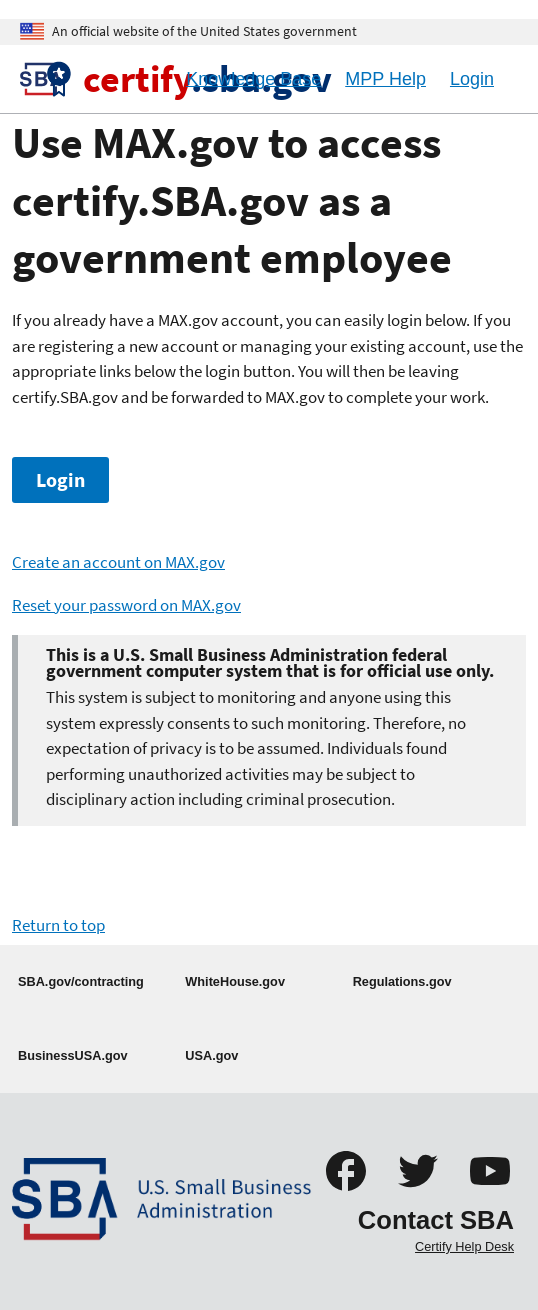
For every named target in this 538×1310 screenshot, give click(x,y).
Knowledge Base (253, 79)
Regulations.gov (402, 981)
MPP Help (385, 79)
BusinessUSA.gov (73, 1055)
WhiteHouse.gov (235, 981)
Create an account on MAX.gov (118, 562)
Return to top (58, 925)
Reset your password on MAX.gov (126, 605)
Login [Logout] (472, 79)
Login (60, 480)
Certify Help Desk (464, 1246)
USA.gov (211, 1055)
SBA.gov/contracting (81, 981)
